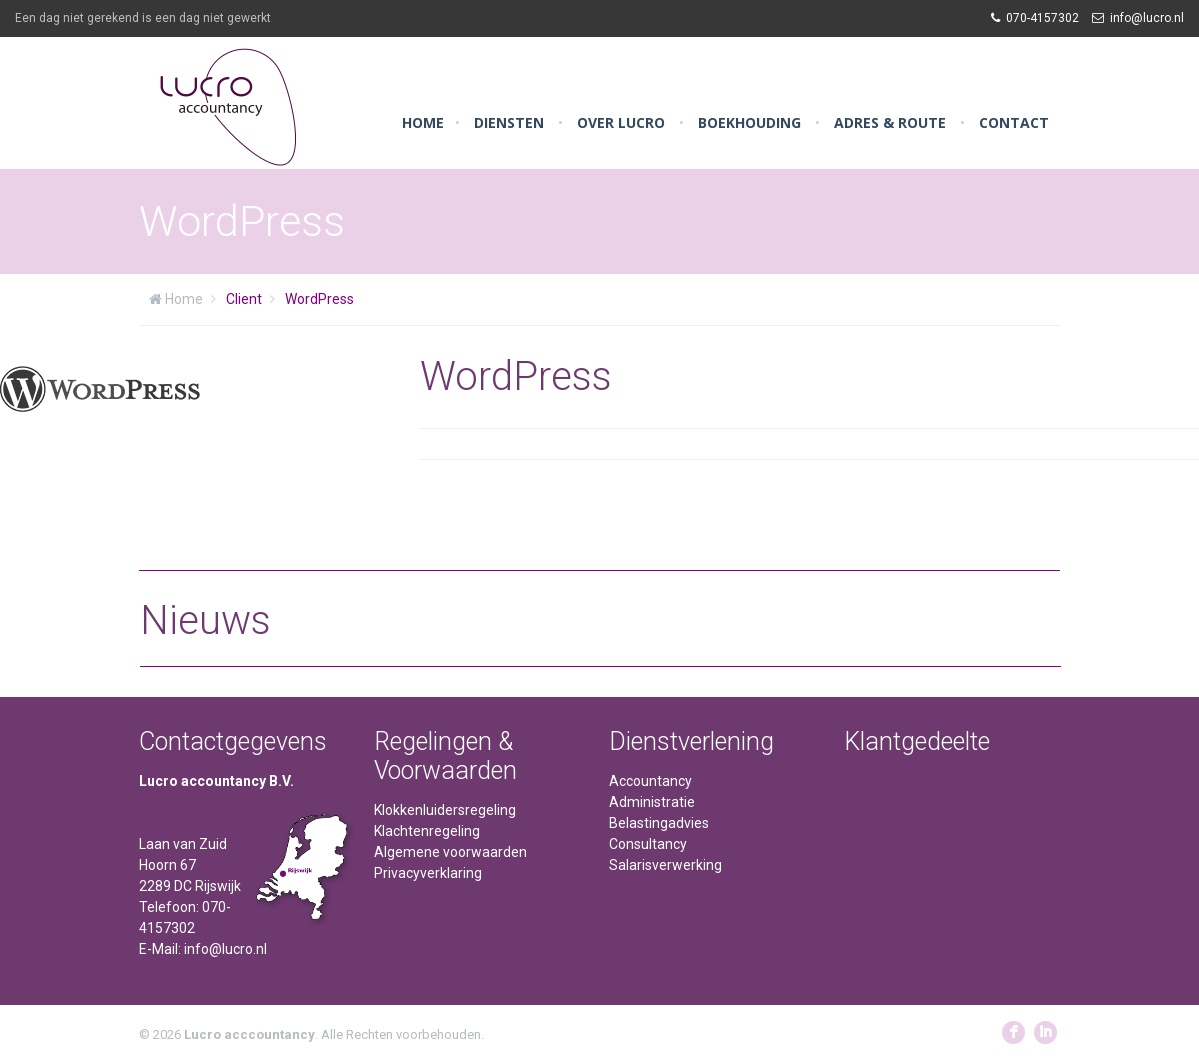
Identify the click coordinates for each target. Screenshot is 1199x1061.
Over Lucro (621, 122)
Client (244, 299)
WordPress (319, 299)
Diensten (509, 122)
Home (423, 122)
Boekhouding (749, 122)
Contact (1014, 122)
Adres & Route (890, 122)
